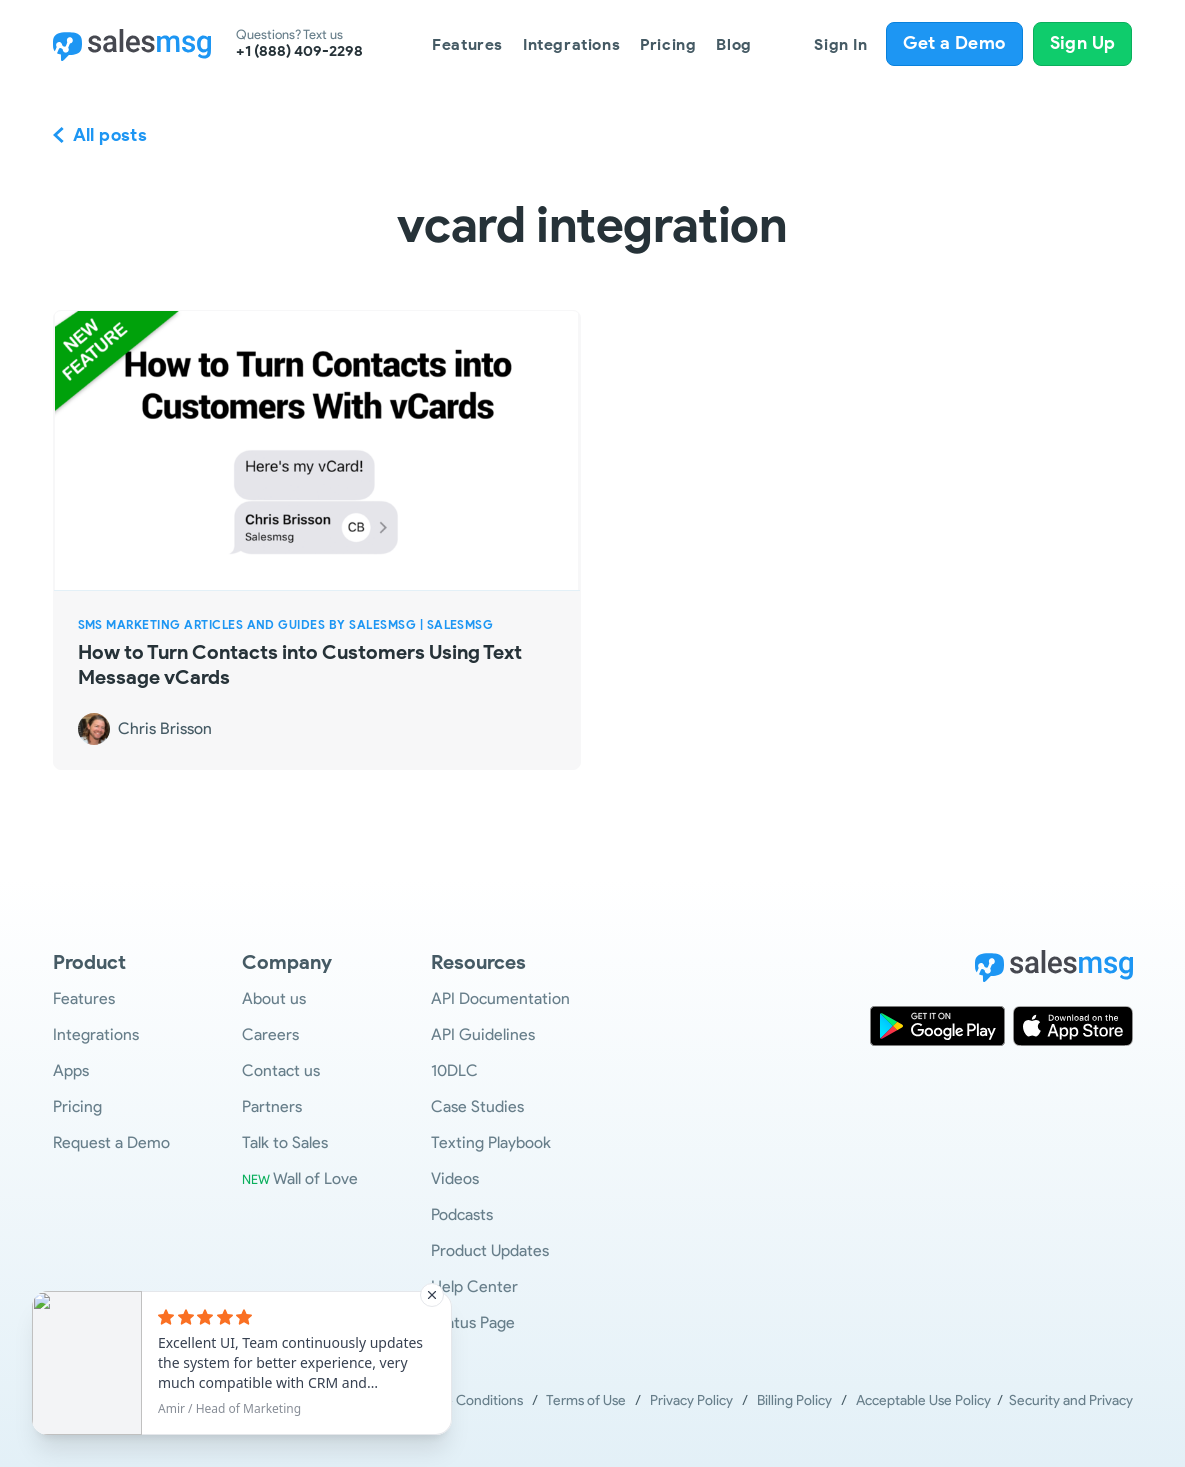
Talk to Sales (285, 1142)
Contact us (281, 1070)
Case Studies (477, 1106)
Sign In (840, 44)
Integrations (571, 44)
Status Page (473, 1322)
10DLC (454, 1070)
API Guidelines (483, 1034)
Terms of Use (586, 1400)
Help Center (474, 1286)
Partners (272, 1106)
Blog (733, 44)
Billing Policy (794, 1400)
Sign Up (1083, 43)
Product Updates (490, 1250)
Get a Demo (954, 43)
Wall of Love (300, 1178)
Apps (71, 1070)
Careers (270, 1034)
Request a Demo (111, 1142)
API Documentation (500, 998)
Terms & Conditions (463, 1400)
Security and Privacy (1071, 1400)
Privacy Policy (691, 1400)
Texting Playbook (491, 1142)
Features (467, 44)
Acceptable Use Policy (926, 1400)
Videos (455, 1178)
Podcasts (462, 1214)
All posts (110, 135)
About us (274, 998)
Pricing (668, 44)
